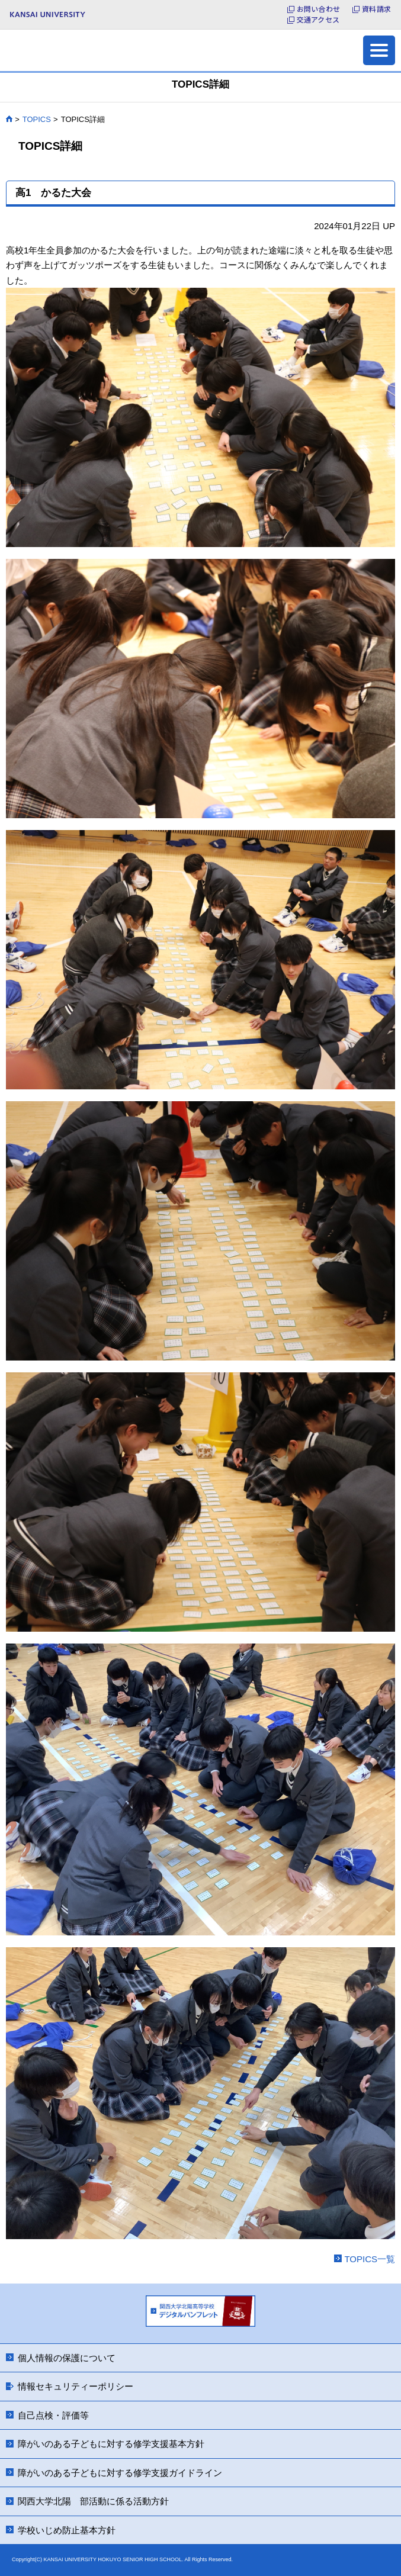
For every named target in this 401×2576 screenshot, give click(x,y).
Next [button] (271, 2311)
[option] (200, 2313)
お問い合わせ (318, 9)
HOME (9, 119)
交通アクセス (318, 19)
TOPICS (37, 119)
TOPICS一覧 (369, 2259)
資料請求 (376, 9)
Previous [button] (129, 2311)
